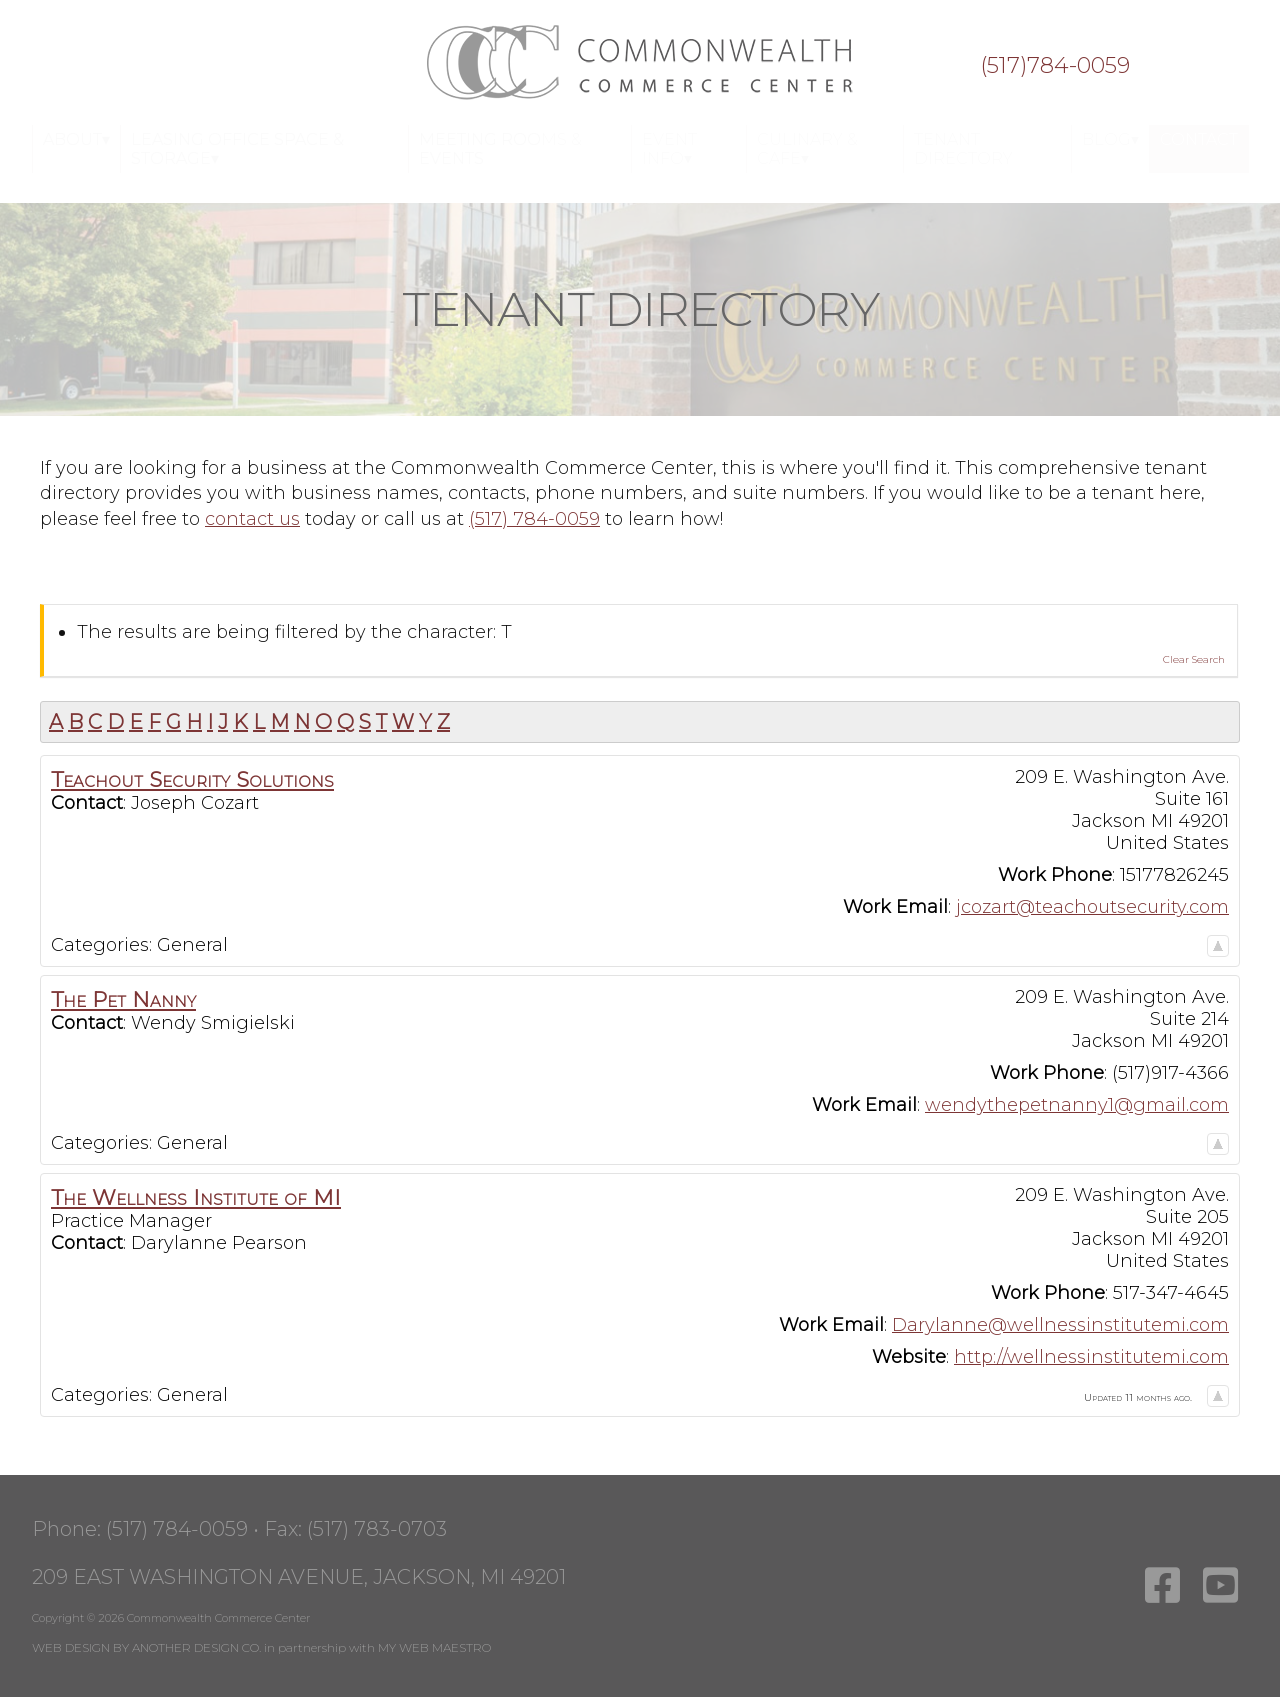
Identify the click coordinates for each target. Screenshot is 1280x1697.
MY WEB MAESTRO (434, 1647)
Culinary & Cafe (807, 149)
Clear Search (1194, 659)
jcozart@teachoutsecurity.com (1092, 907)
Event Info (669, 149)
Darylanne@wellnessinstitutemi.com (1060, 1325)
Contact (1199, 139)
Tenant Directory (963, 149)
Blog (1106, 139)
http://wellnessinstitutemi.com (1091, 1357)
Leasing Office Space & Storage (237, 149)
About (72, 139)
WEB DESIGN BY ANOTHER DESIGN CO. (146, 1647)
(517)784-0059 (1055, 66)
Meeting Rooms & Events (500, 149)
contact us (252, 519)
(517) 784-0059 (534, 519)
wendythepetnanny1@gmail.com (1077, 1105)
